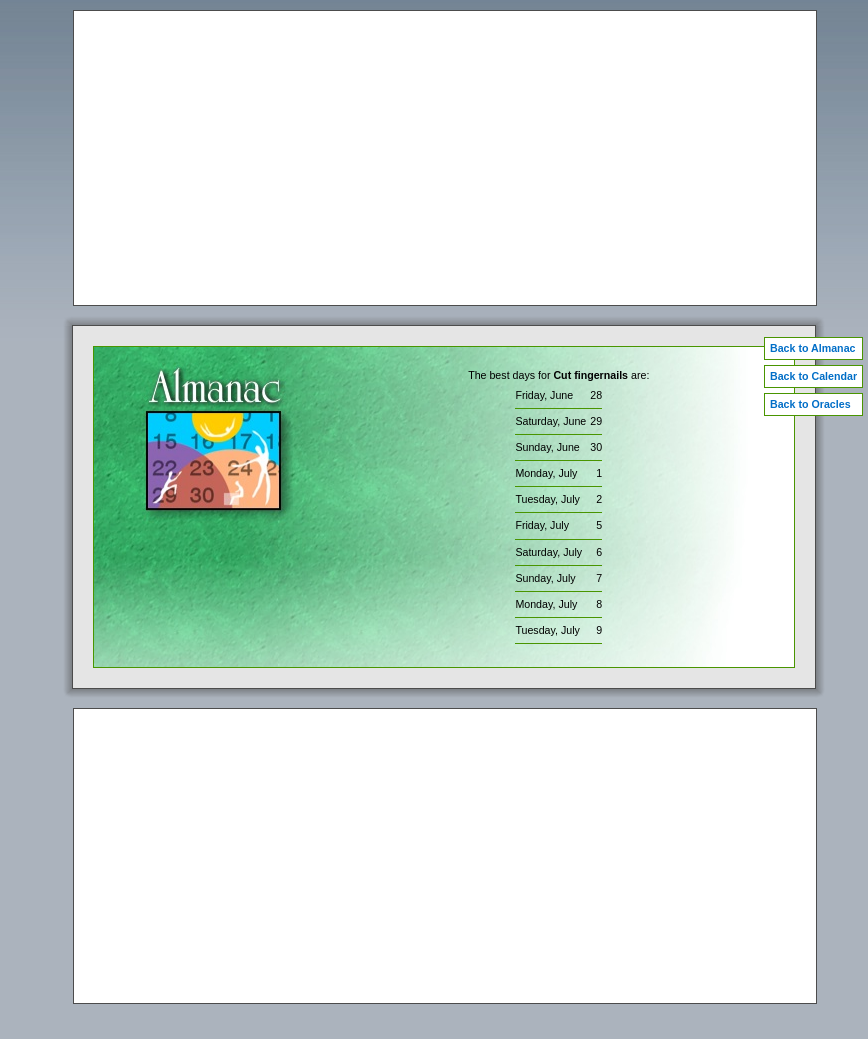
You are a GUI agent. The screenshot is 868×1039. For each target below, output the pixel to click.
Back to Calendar (813, 376)
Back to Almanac (812, 348)
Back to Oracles (810, 404)
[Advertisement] (445, 158)
